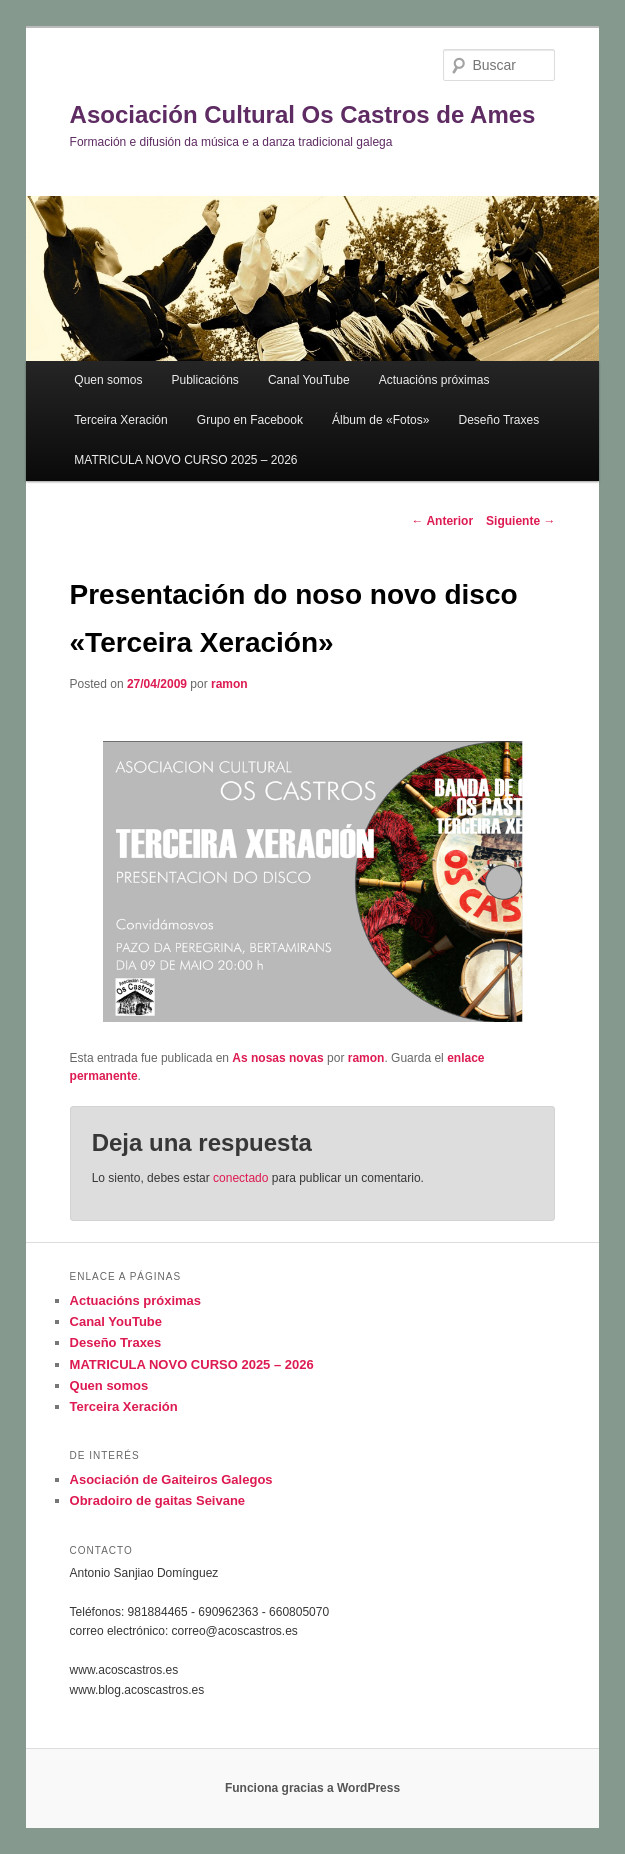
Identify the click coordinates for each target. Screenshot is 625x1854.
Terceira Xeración (120, 420)
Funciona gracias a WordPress (312, 1788)
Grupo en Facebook (250, 420)
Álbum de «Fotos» (380, 420)
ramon (229, 684)
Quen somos (108, 380)
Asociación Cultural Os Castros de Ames (303, 114)
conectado (240, 1178)
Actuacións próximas (434, 380)
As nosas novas (277, 1058)
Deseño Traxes (498, 420)
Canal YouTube (309, 380)
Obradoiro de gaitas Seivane (158, 1500)
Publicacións (204, 380)
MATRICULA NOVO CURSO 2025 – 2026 (185, 460)
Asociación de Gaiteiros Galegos (171, 1479)
